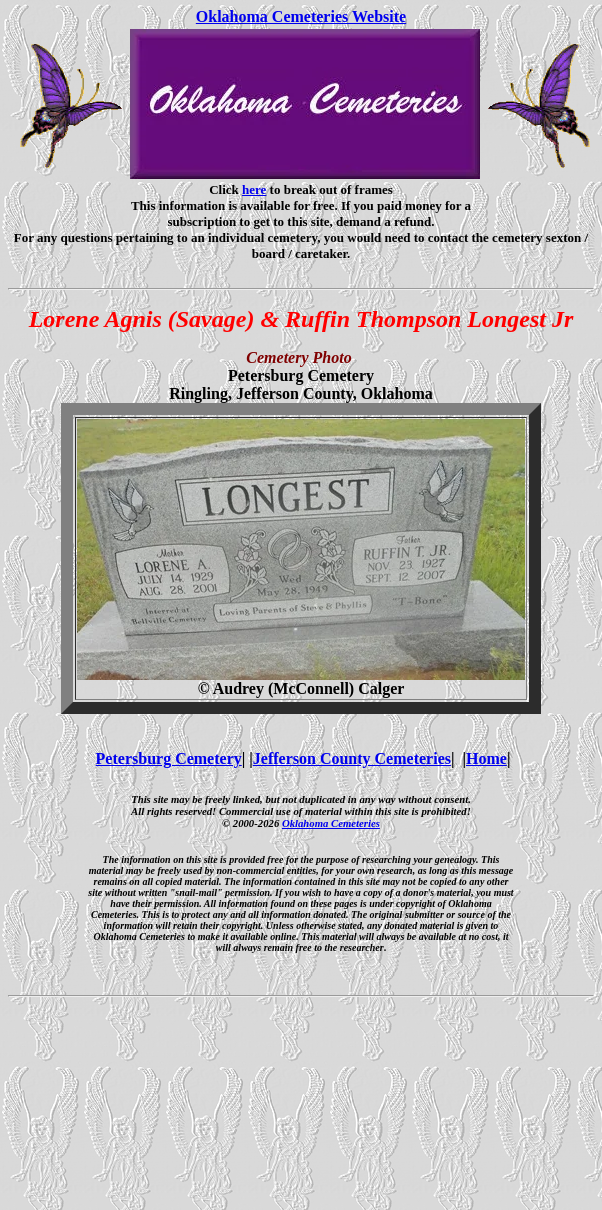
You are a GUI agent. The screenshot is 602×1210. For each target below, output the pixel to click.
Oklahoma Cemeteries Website (301, 16)
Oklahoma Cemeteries (331, 823)
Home (486, 758)
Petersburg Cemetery (169, 758)
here (254, 189)
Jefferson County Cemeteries (352, 758)
